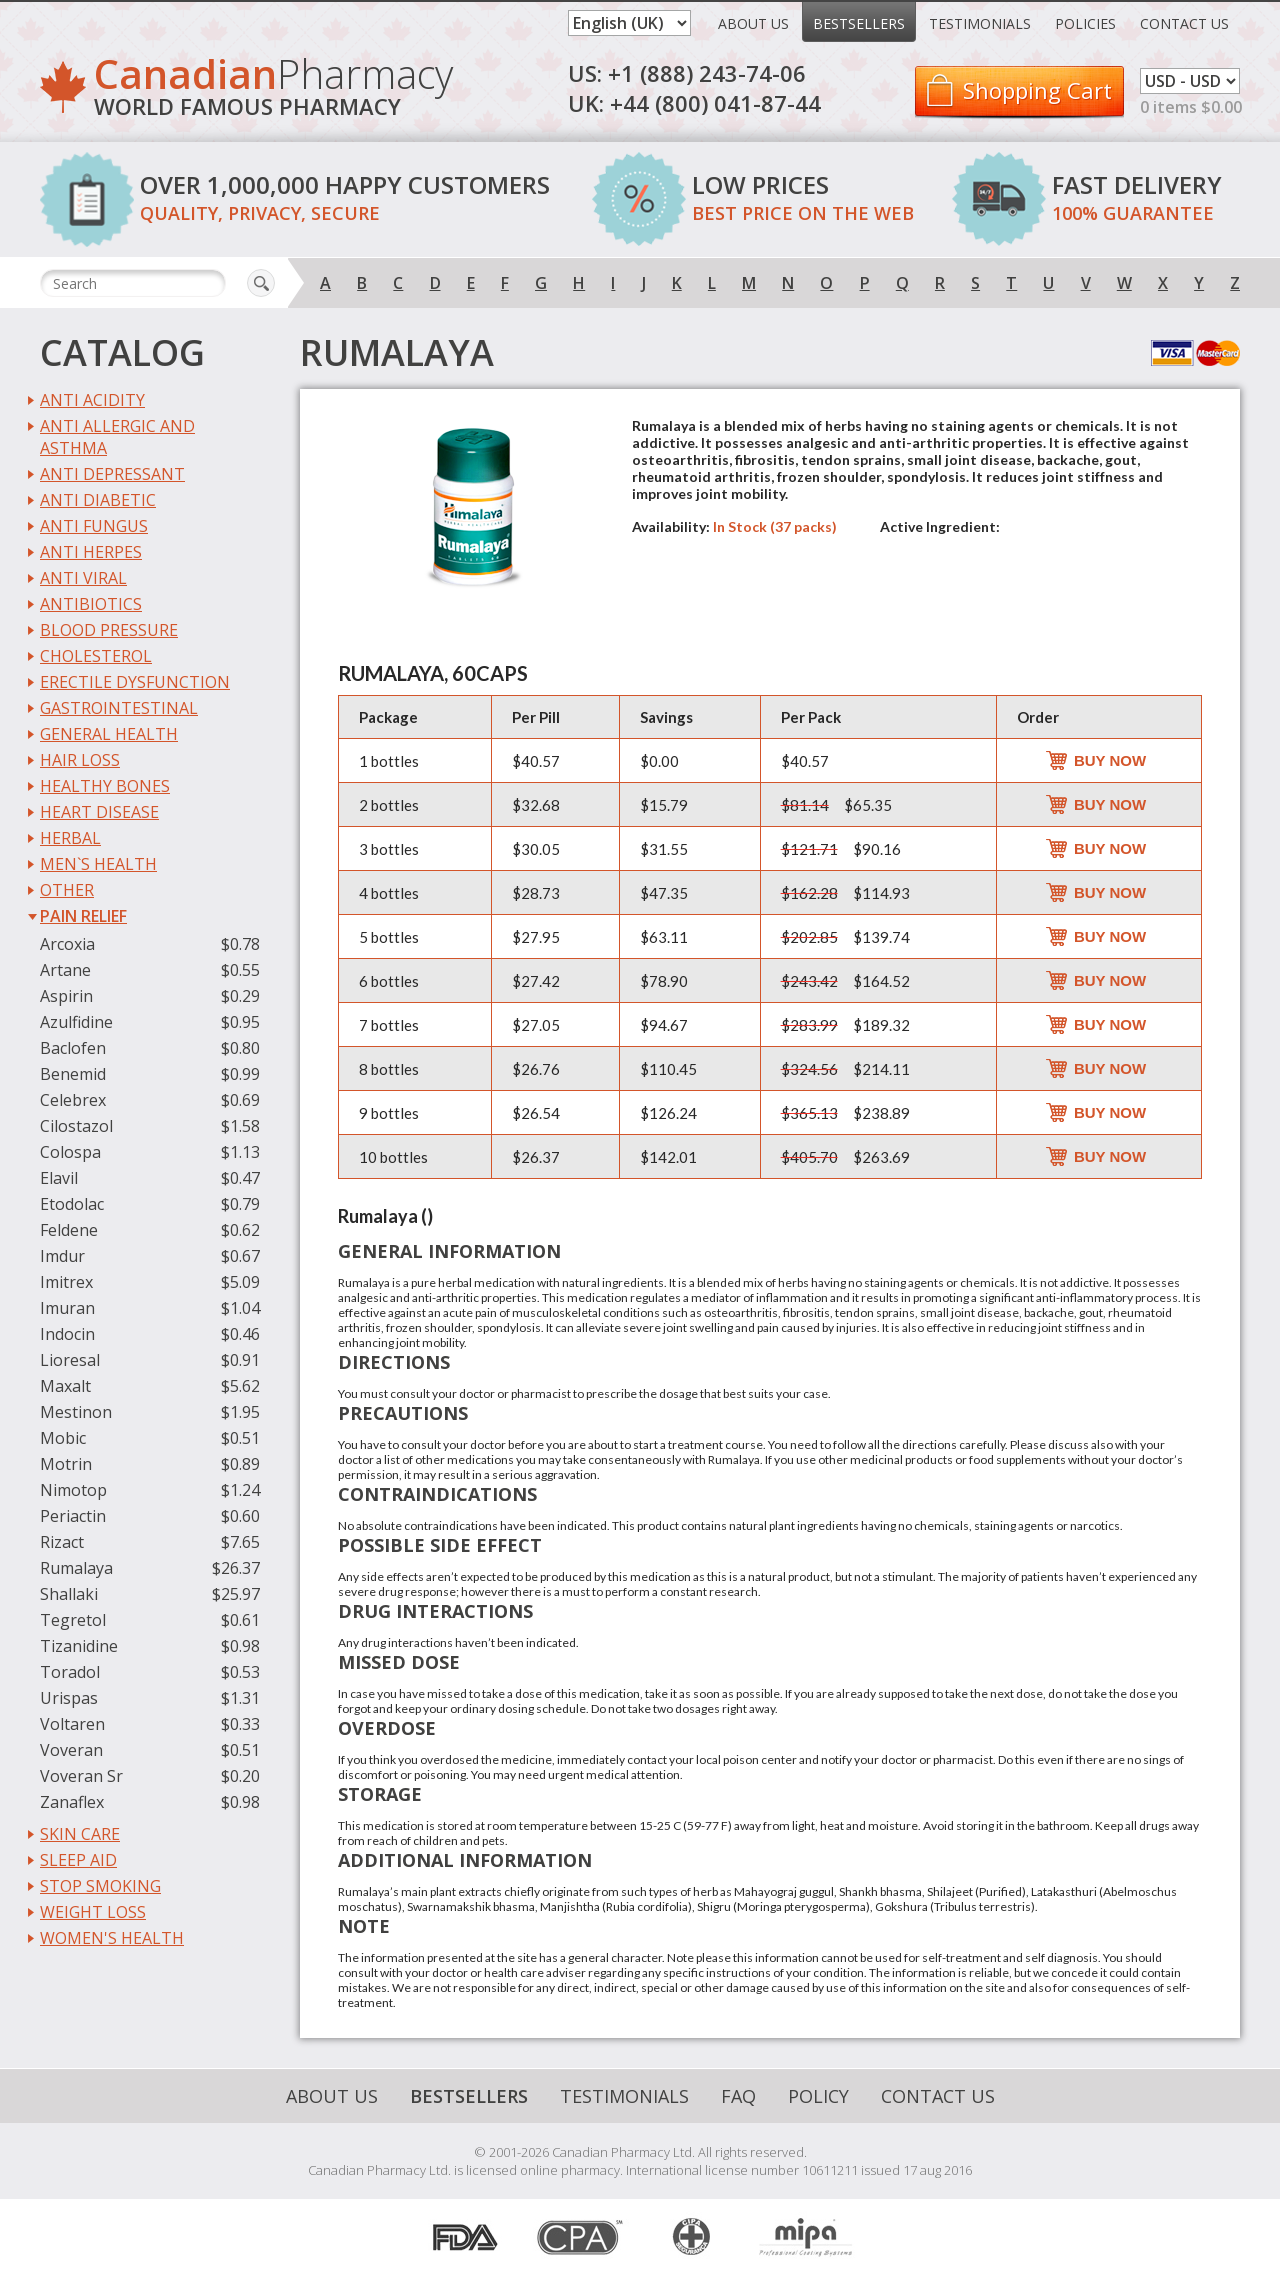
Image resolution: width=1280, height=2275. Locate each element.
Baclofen (73, 1048)
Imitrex (66, 1282)
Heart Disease (99, 812)
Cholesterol (96, 656)
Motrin (66, 1464)
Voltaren (72, 1724)
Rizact (62, 1542)
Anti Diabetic (98, 500)
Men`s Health (98, 864)
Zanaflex (72, 1802)
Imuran (67, 1308)
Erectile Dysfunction (135, 682)
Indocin (67, 1334)
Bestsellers (859, 23)
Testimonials (980, 23)
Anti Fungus (94, 526)
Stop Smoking (100, 1886)
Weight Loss (93, 1912)
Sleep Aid (78, 1860)
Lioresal (70, 1360)
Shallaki (69, 1594)
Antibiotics (91, 604)
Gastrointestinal (119, 708)
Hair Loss (80, 760)
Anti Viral (83, 578)
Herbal (70, 838)
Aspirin (66, 996)
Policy (818, 2096)
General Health (109, 734)
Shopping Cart (1037, 90)
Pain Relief (83, 916)
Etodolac (72, 1204)
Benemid (73, 1074)
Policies (1085, 23)
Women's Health (112, 1938)
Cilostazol (76, 1126)
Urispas (69, 1698)
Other (67, 890)
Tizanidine (79, 1646)
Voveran (71, 1750)
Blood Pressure (109, 630)
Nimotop (73, 1490)
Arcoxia (67, 944)
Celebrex (73, 1100)
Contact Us (1184, 23)
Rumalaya (76, 1568)
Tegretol (73, 1620)
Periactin (73, 1516)
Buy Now (1110, 760)
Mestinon (76, 1412)
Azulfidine (76, 1022)
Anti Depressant (112, 474)
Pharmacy (273, 90)
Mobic (63, 1438)
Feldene (69, 1230)
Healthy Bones (105, 786)
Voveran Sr (81, 1776)
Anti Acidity (92, 400)
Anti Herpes (91, 552)
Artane (65, 970)
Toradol (70, 1672)
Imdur (62, 1256)
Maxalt (65, 1386)
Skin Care (80, 1834)
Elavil (59, 1178)
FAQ (738, 2096)
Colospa (70, 1152)
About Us (753, 23)
